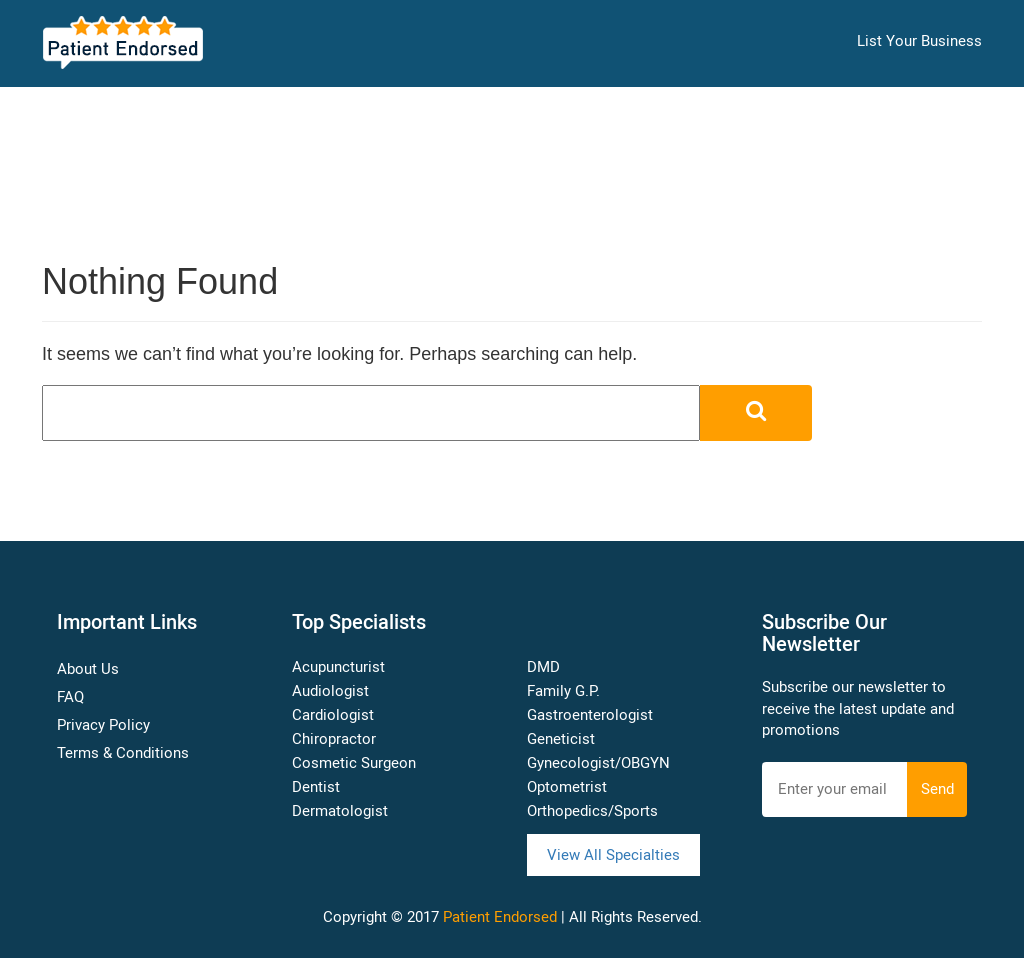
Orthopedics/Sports (592, 811)
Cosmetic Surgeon (354, 763)
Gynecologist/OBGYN (598, 763)
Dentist (316, 787)
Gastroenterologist (590, 715)
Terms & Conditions (123, 753)
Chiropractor (334, 739)
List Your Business (919, 41)
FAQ (70, 697)
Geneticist (561, 739)
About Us (88, 669)
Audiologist (330, 691)
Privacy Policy (103, 725)
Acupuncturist (338, 667)
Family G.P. (563, 691)
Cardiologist (333, 715)
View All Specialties (613, 855)
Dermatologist (340, 811)
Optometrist (567, 787)
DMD (543, 667)
